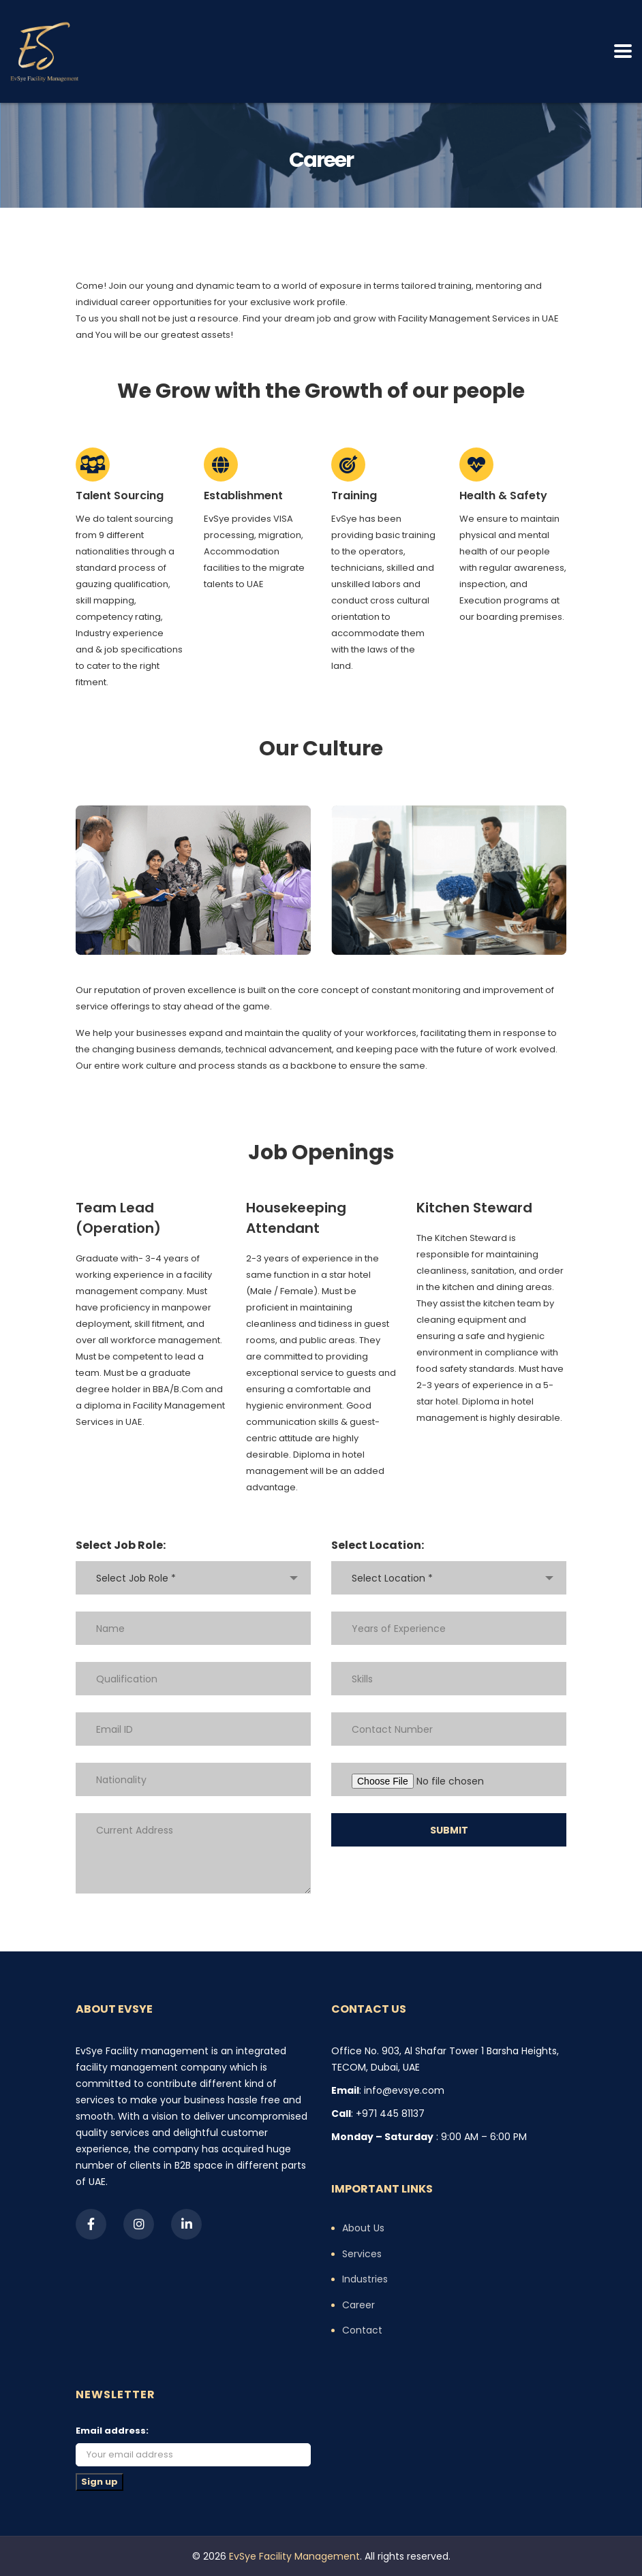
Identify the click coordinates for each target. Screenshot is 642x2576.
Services (362, 2254)
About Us (363, 2228)
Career (358, 2305)
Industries (365, 2280)
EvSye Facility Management (294, 2556)
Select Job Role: (121, 1545)
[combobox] (193, 1578)
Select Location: (377, 1545)
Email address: (112, 2430)
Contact (362, 2331)
